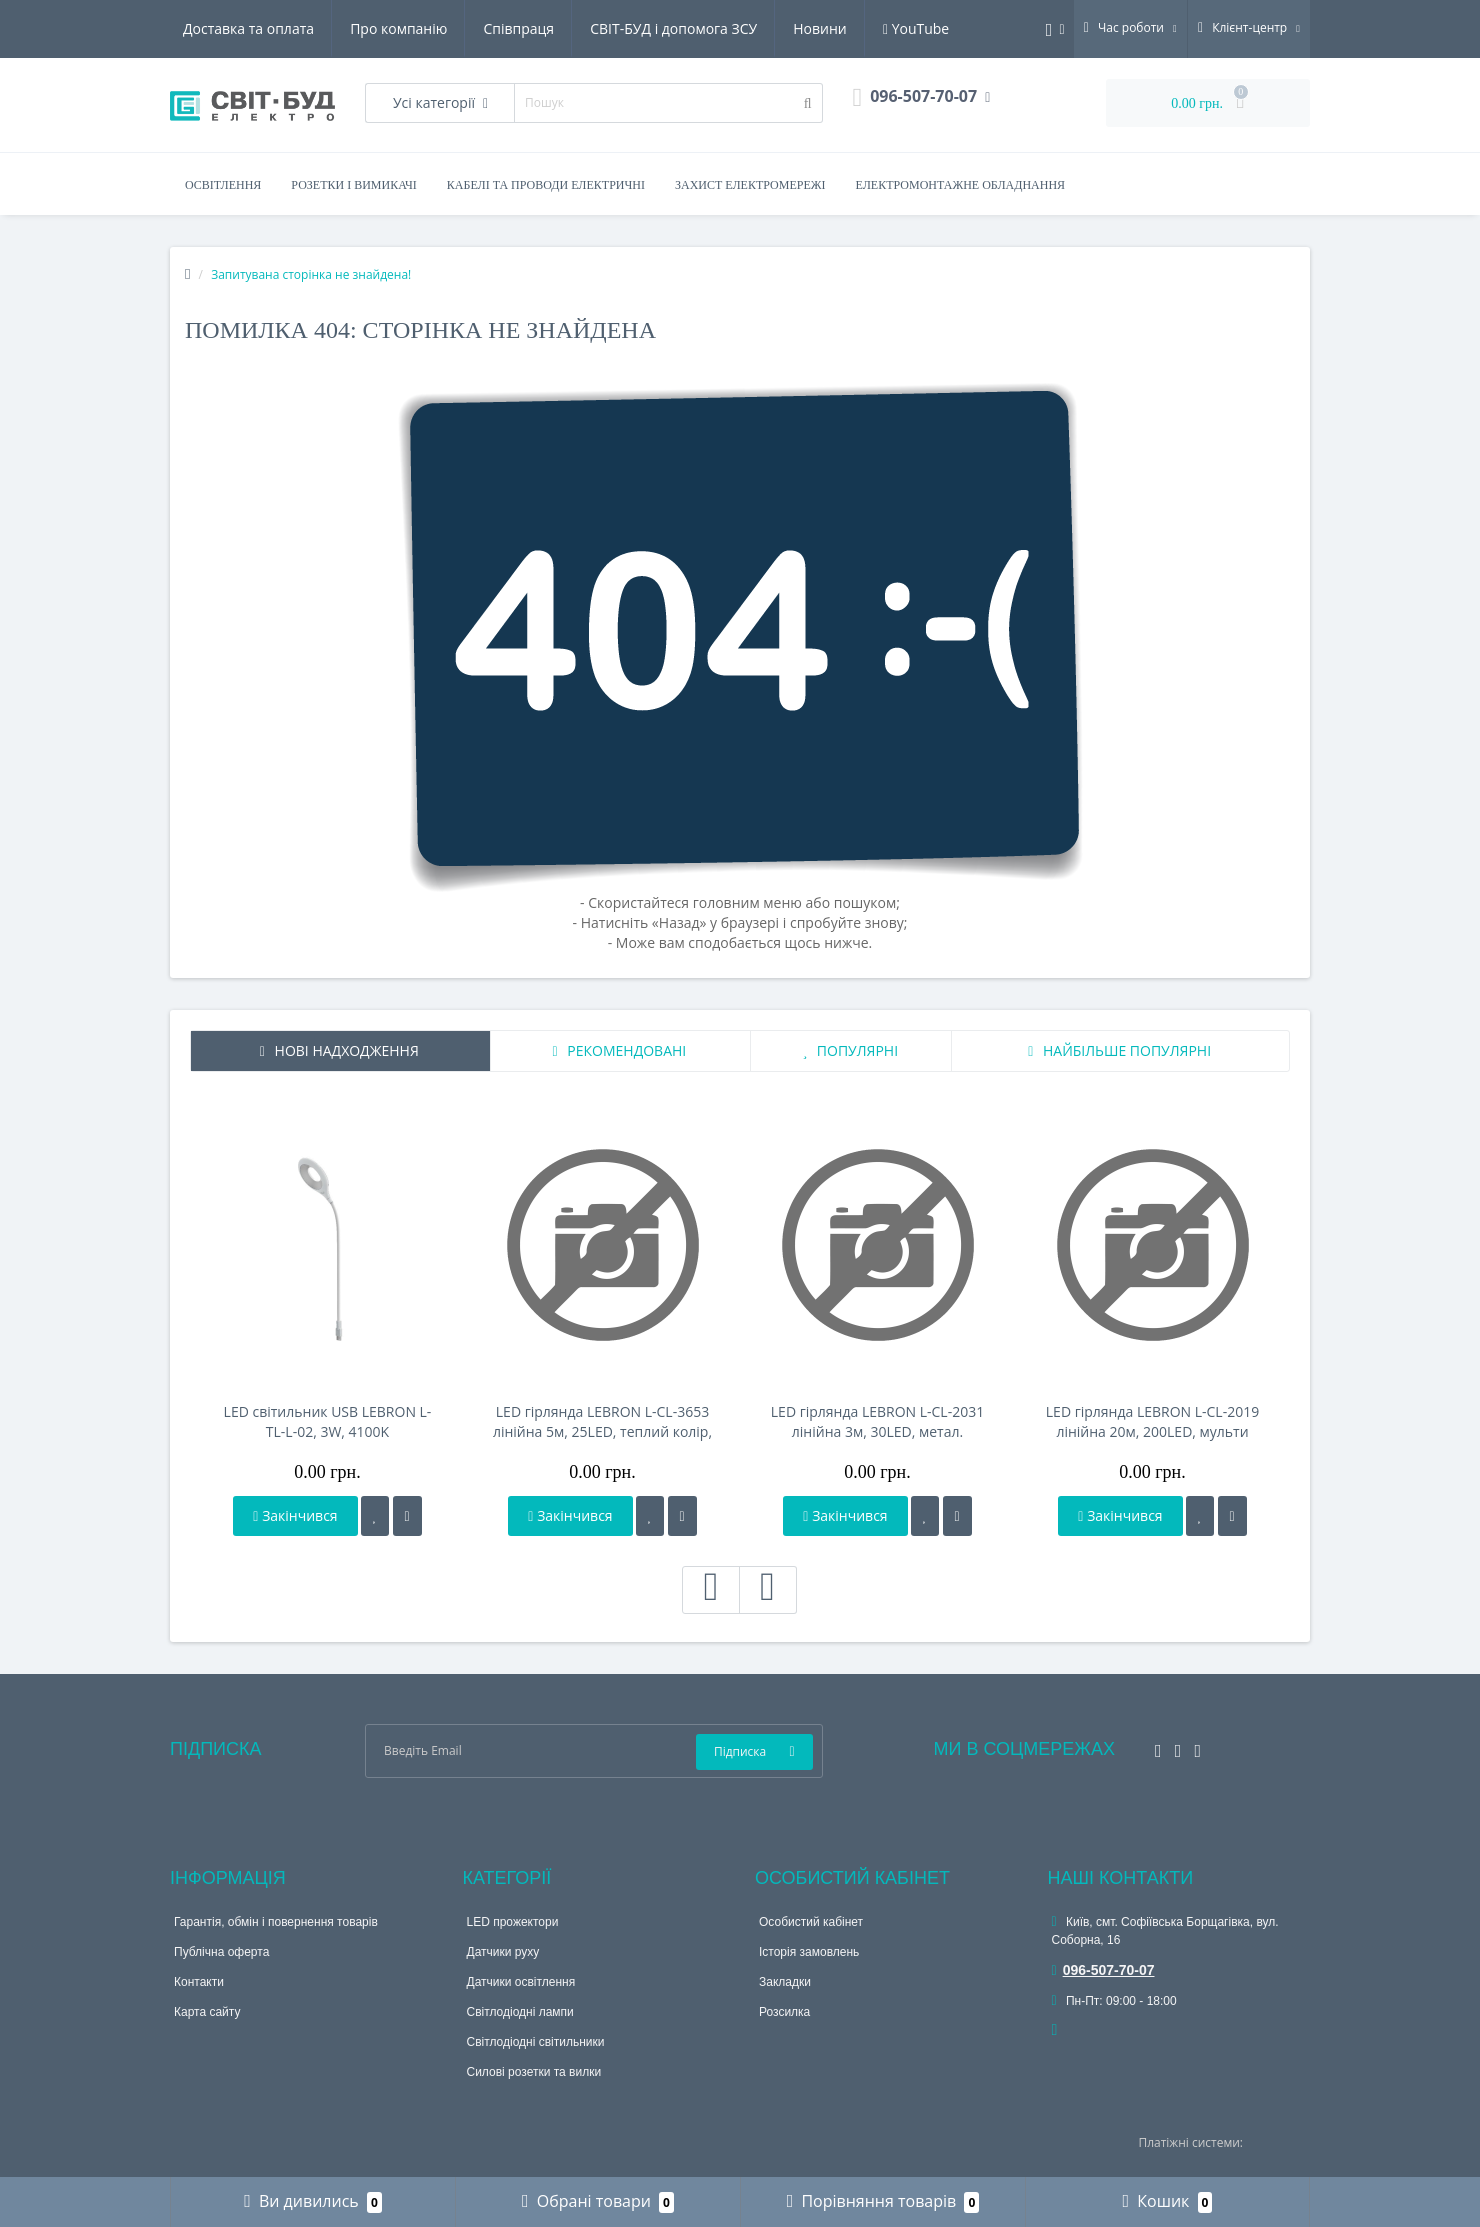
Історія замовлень (809, 1952)
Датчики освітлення (521, 1982)
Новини (819, 28)
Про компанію (398, 28)
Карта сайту (207, 2012)
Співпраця (518, 28)
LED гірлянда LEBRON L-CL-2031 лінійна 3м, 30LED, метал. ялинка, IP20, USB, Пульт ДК (877, 1422)
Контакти (199, 1982)
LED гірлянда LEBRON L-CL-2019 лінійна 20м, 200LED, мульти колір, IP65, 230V (1152, 1422)
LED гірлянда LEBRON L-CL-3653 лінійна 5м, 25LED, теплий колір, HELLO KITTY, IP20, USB (602, 1422)
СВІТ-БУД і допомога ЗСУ (673, 28)
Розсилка (784, 2012)
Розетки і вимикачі (353, 185)
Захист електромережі (750, 185)
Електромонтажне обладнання (961, 185)
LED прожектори (513, 1922)
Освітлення (223, 185)
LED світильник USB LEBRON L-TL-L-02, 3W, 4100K (328, 1421)
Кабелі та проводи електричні (546, 185)
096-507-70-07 (1103, 1970)
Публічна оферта (221, 1952)
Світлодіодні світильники (536, 2042)
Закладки (785, 1982)
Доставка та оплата (248, 28)
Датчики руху (503, 1952)
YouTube (916, 28)
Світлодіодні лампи (520, 2012)
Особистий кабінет (811, 1922)
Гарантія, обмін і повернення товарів (276, 1922)
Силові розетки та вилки (534, 2072)
